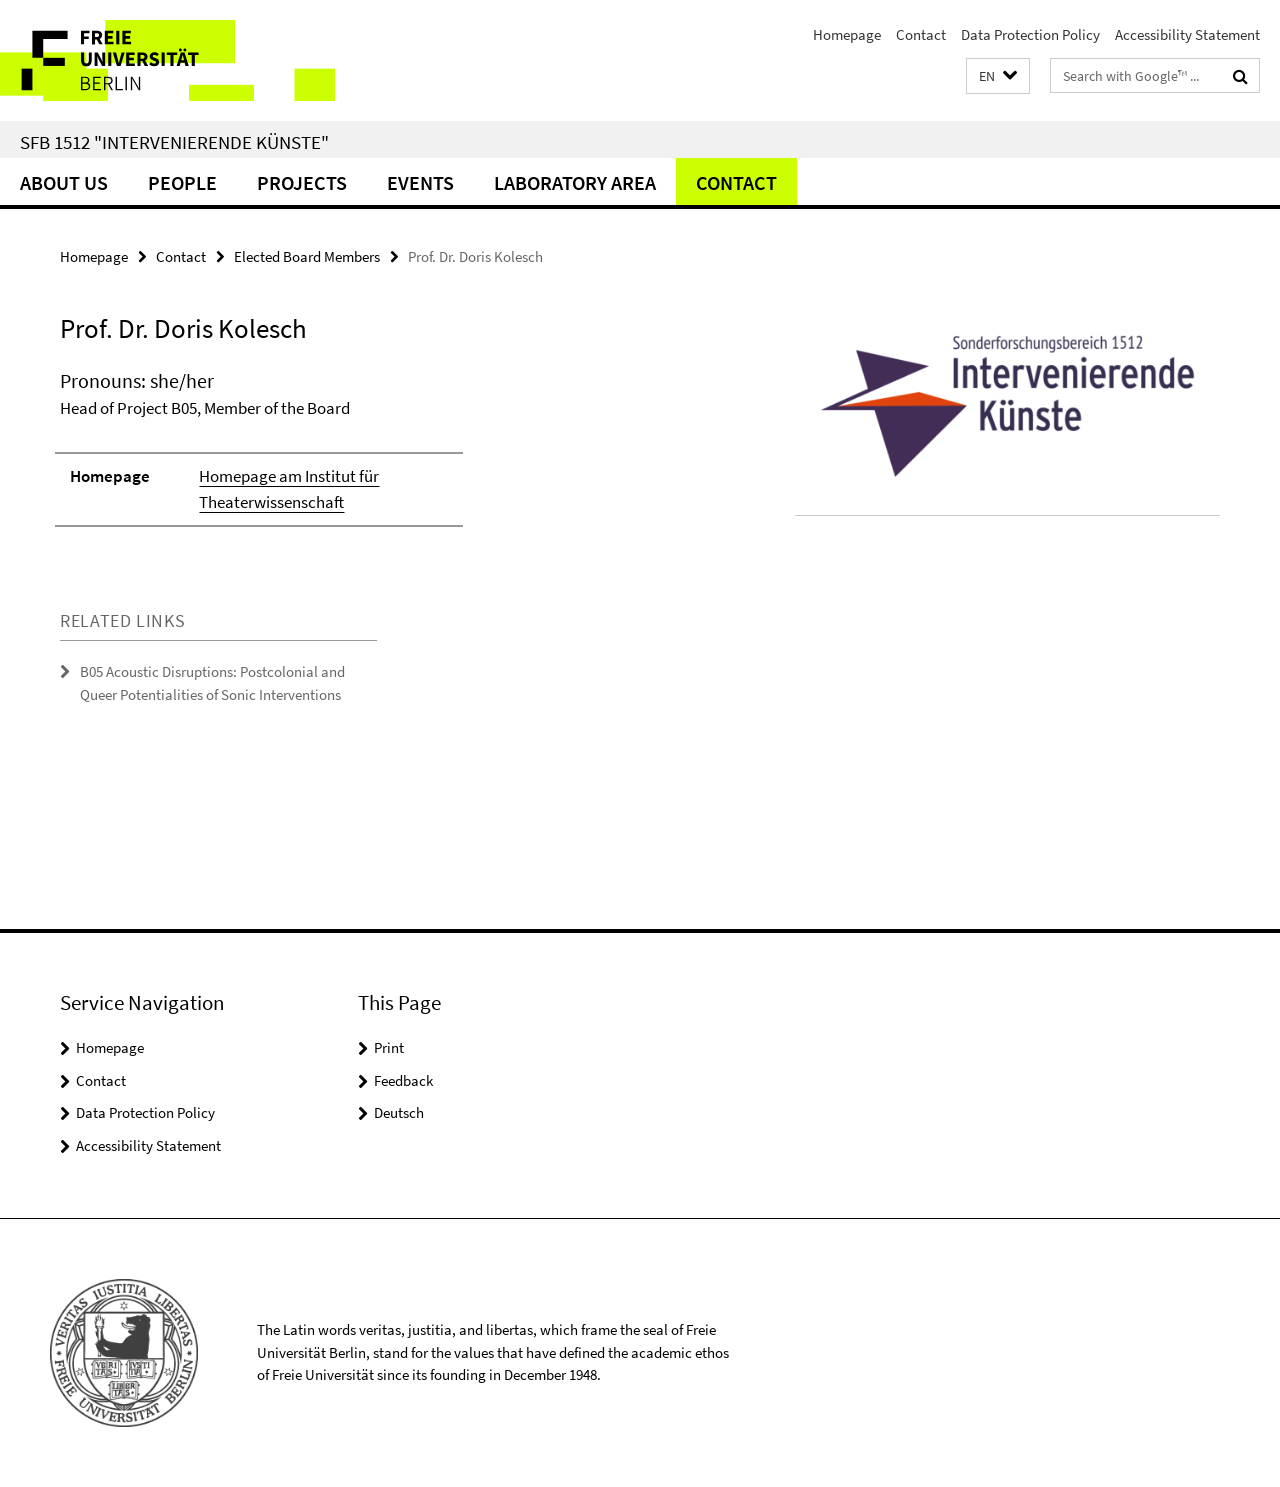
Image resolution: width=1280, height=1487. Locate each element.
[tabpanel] (392, 457)
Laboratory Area (575, 182)
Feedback (403, 1080)
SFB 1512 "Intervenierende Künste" (174, 142)
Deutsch (399, 1112)
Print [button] (389, 1047)
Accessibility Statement (1187, 34)
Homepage (847, 34)
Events (420, 182)
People (182, 182)
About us (64, 182)
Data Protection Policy (1030, 34)
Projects (302, 182)
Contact (921, 34)
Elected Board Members (307, 256)
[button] (998, 76)
